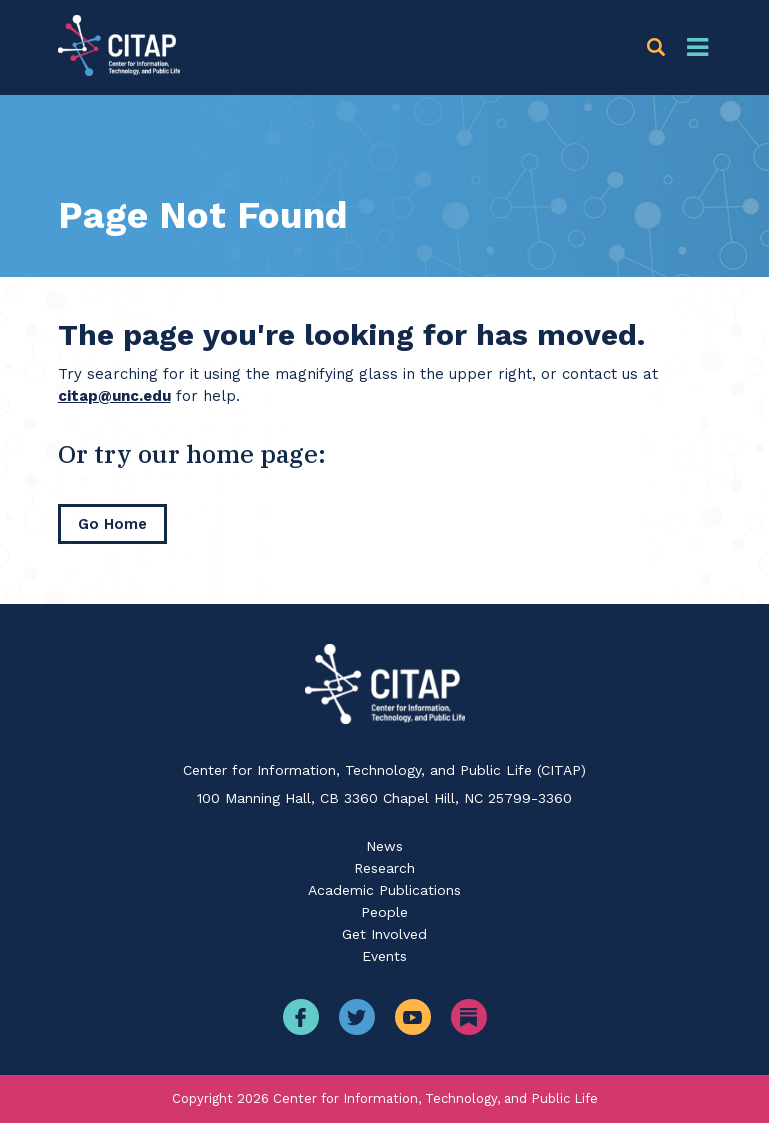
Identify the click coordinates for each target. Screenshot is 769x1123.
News (384, 846)
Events (384, 956)
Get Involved (384, 934)
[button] (659, 47)
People (384, 912)
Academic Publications (384, 890)
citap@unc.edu (114, 396)
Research (384, 868)
